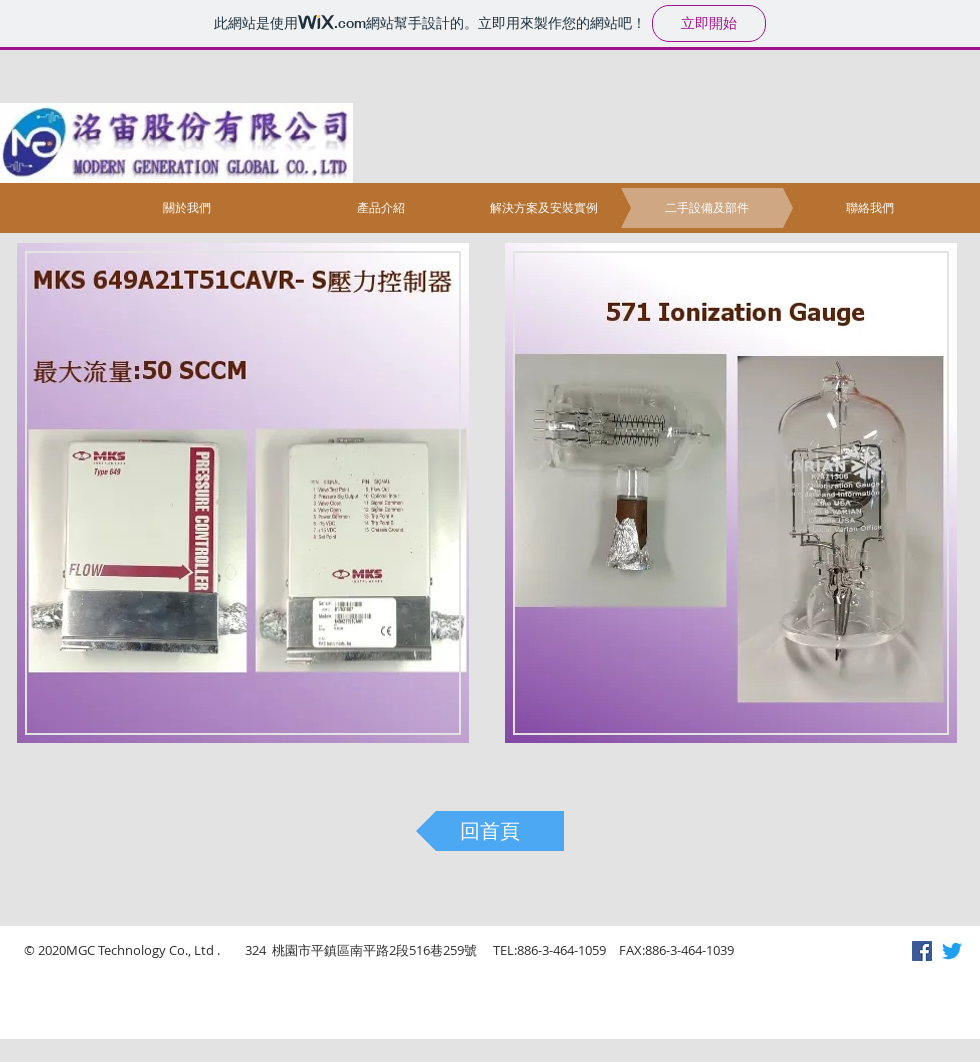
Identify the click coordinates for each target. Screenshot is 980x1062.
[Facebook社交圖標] (922, 951)
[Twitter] (952, 951)
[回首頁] (490, 831)
